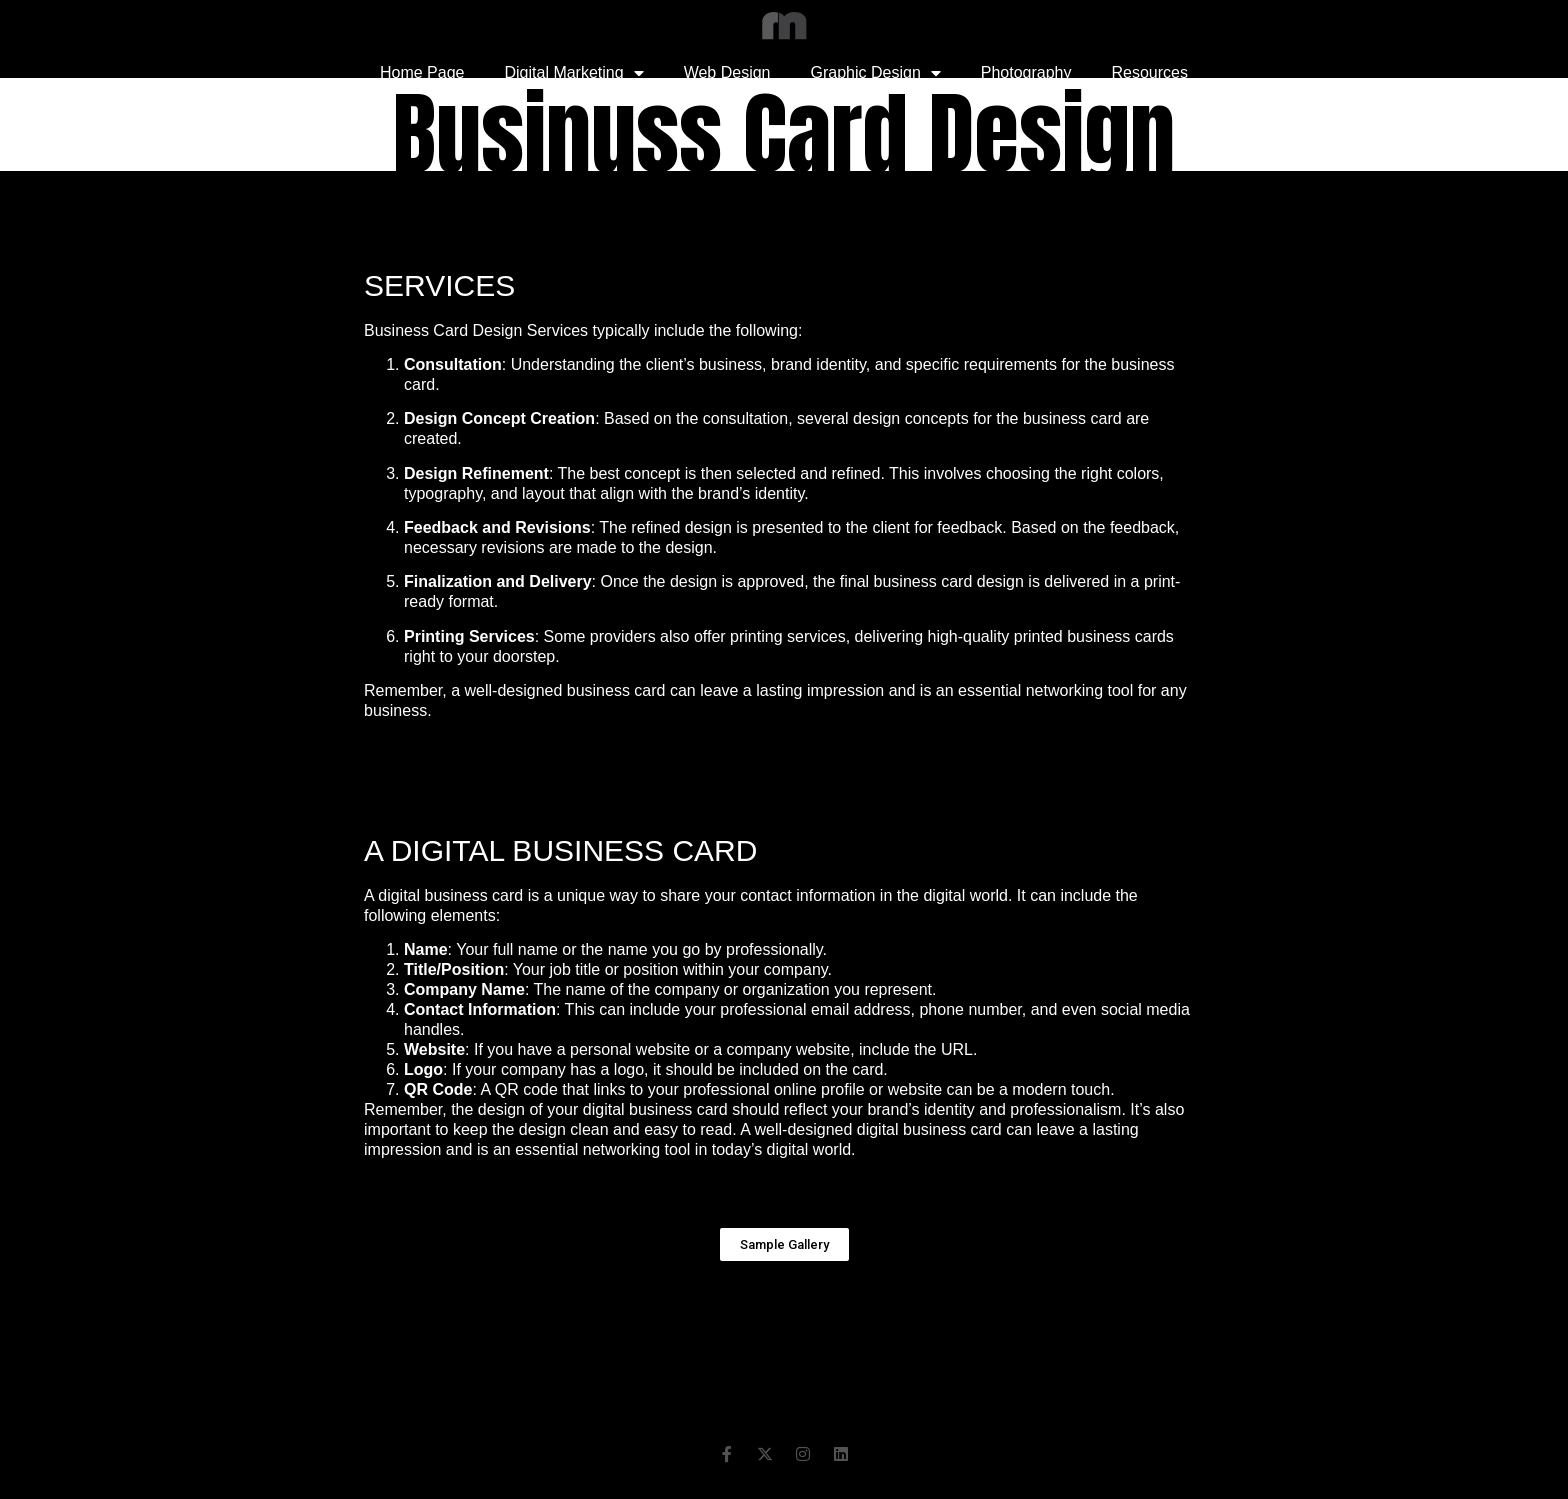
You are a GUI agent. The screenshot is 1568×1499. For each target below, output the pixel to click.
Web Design (727, 72)
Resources (1150, 72)
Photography (1026, 72)
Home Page (422, 72)
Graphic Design (876, 73)
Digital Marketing (573, 73)
